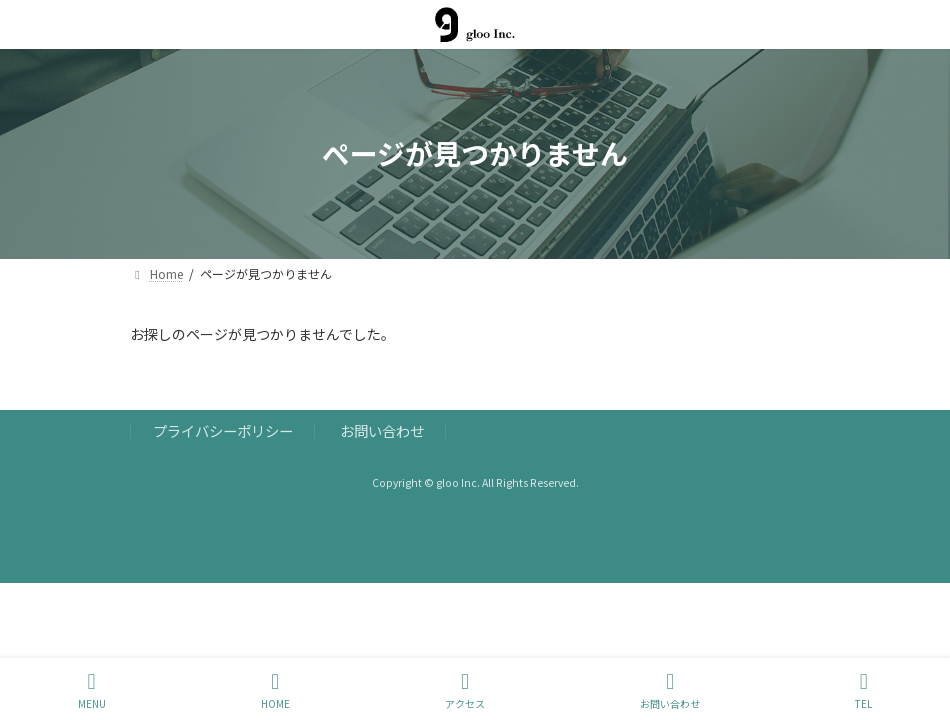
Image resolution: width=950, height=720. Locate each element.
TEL (863, 690)
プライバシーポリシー (223, 430)
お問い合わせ (382, 430)
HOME (275, 690)
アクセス (465, 690)
